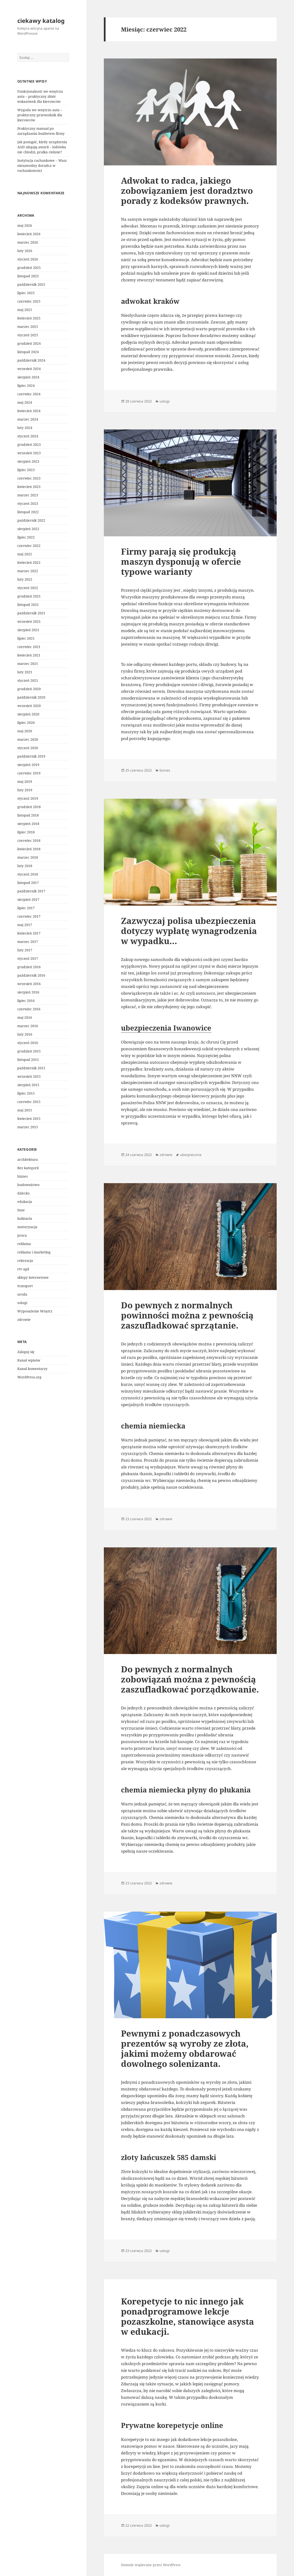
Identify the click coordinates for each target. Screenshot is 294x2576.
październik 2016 (31, 975)
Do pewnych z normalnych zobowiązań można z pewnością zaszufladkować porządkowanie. (190, 1679)
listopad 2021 (28, 604)
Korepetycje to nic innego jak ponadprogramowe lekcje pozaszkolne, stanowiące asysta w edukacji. (187, 2316)
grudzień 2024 (29, 343)
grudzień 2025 (29, 267)
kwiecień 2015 (28, 1118)
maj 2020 (24, 731)
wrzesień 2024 (29, 368)
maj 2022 (24, 554)
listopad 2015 (28, 1059)
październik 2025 (31, 284)
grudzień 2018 (29, 807)
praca (22, 1235)
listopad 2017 (28, 882)
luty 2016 (24, 1034)
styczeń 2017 (27, 958)
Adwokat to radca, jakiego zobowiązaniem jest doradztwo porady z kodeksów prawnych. (187, 190)
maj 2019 (24, 781)
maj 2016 (24, 1017)
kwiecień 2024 (28, 411)
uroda (22, 1294)
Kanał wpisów (28, 1360)
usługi (22, 1302)
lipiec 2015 (26, 1093)
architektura (27, 1159)
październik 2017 (31, 891)
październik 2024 (31, 360)
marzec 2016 (27, 1026)
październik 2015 (31, 1068)
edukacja (24, 1201)
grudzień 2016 (29, 967)
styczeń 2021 (27, 680)
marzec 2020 (27, 739)
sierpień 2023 (28, 461)
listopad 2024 (28, 352)
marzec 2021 (27, 663)
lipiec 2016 (26, 1000)
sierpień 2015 (28, 1085)
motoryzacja (27, 1227)
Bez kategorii (28, 1168)
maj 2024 (24, 402)
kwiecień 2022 (28, 562)
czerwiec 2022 (28, 545)
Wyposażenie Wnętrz (34, 1311)
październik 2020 (31, 697)
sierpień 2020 (28, 714)
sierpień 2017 (28, 899)
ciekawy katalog (41, 21)
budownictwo (28, 1184)
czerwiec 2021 (28, 646)
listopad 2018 (28, 815)
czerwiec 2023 (28, 478)
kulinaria (24, 1218)
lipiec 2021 (26, 638)
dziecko (23, 1193)
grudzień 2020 (29, 689)
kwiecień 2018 (28, 849)
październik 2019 (31, 756)
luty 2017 (24, 950)
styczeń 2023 (27, 503)
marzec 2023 (27, 495)
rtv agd (23, 1269)
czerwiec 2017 (28, 916)
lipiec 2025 (26, 293)
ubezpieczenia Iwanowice (166, 1027)
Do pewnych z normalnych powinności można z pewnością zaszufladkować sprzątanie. (187, 1315)
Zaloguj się (25, 1352)
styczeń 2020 (27, 748)
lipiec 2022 (26, 537)
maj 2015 (24, 1110)
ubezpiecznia (190, 1154)
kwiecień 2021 (28, 655)
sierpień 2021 (28, 630)
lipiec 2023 (26, 469)
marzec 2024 (27, 419)
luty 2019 (24, 790)
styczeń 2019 (27, 798)
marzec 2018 (27, 857)
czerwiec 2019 (28, 773)
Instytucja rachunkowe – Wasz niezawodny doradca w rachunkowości (42, 165)
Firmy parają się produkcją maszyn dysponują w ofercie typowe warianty (181, 561)
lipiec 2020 (26, 722)
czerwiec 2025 (28, 301)
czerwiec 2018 (28, 840)
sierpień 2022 (28, 528)
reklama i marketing (34, 1252)
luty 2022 (24, 579)
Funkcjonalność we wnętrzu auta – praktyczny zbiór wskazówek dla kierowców (40, 96)
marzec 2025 (27, 326)
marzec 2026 (27, 242)
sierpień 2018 (28, 823)
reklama (24, 1243)
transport (25, 1286)
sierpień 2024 (28, 377)
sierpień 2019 (28, 764)
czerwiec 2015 (28, 1101)
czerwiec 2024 (28, 394)
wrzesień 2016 (29, 983)
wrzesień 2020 (29, 705)
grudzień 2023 (29, 444)
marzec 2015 (27, 1127)
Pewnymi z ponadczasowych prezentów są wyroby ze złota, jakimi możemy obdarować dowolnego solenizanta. (184, 2048)
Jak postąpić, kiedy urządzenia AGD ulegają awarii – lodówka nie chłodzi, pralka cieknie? (42, 147)
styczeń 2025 (27, 335)
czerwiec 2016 (28, 1009)
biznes (22, 1176)
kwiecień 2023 (28, 486)
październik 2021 (31, 613)
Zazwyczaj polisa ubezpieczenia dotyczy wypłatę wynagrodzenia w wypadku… (189, 931)
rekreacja (25, 1260)
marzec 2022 (27, 571)
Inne (21, 1210)
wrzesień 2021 (29, 621)
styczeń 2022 (27, 587)
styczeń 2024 (27, 436)
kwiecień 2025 (28, 318)
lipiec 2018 (26, 832)
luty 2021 (24, 672)
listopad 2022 (28, 512)
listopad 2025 (28, 276)
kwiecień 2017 (28, 933)
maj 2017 (24, 924)
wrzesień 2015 (29, 1076)
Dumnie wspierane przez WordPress (150, 2565)
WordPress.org (29, 1377)
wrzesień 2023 (29, 453)
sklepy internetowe (33, 1277)
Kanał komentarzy (32, 1368)
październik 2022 (31, 520)
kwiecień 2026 (28, 234)
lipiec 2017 (26, 908)
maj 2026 (24, 225)
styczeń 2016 (27, 1042)
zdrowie (24, 1319)
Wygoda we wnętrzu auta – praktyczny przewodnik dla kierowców (39, 115)
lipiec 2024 (26, 385)
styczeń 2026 (27, 259)
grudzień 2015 (29, 1051)
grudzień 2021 (29, 596)
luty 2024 (24, 427)
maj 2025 (24, 309)
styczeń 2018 (27, 874)
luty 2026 (24, 250)
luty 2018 (24, 865)
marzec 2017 (27, 941)
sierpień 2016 (28, 992)
